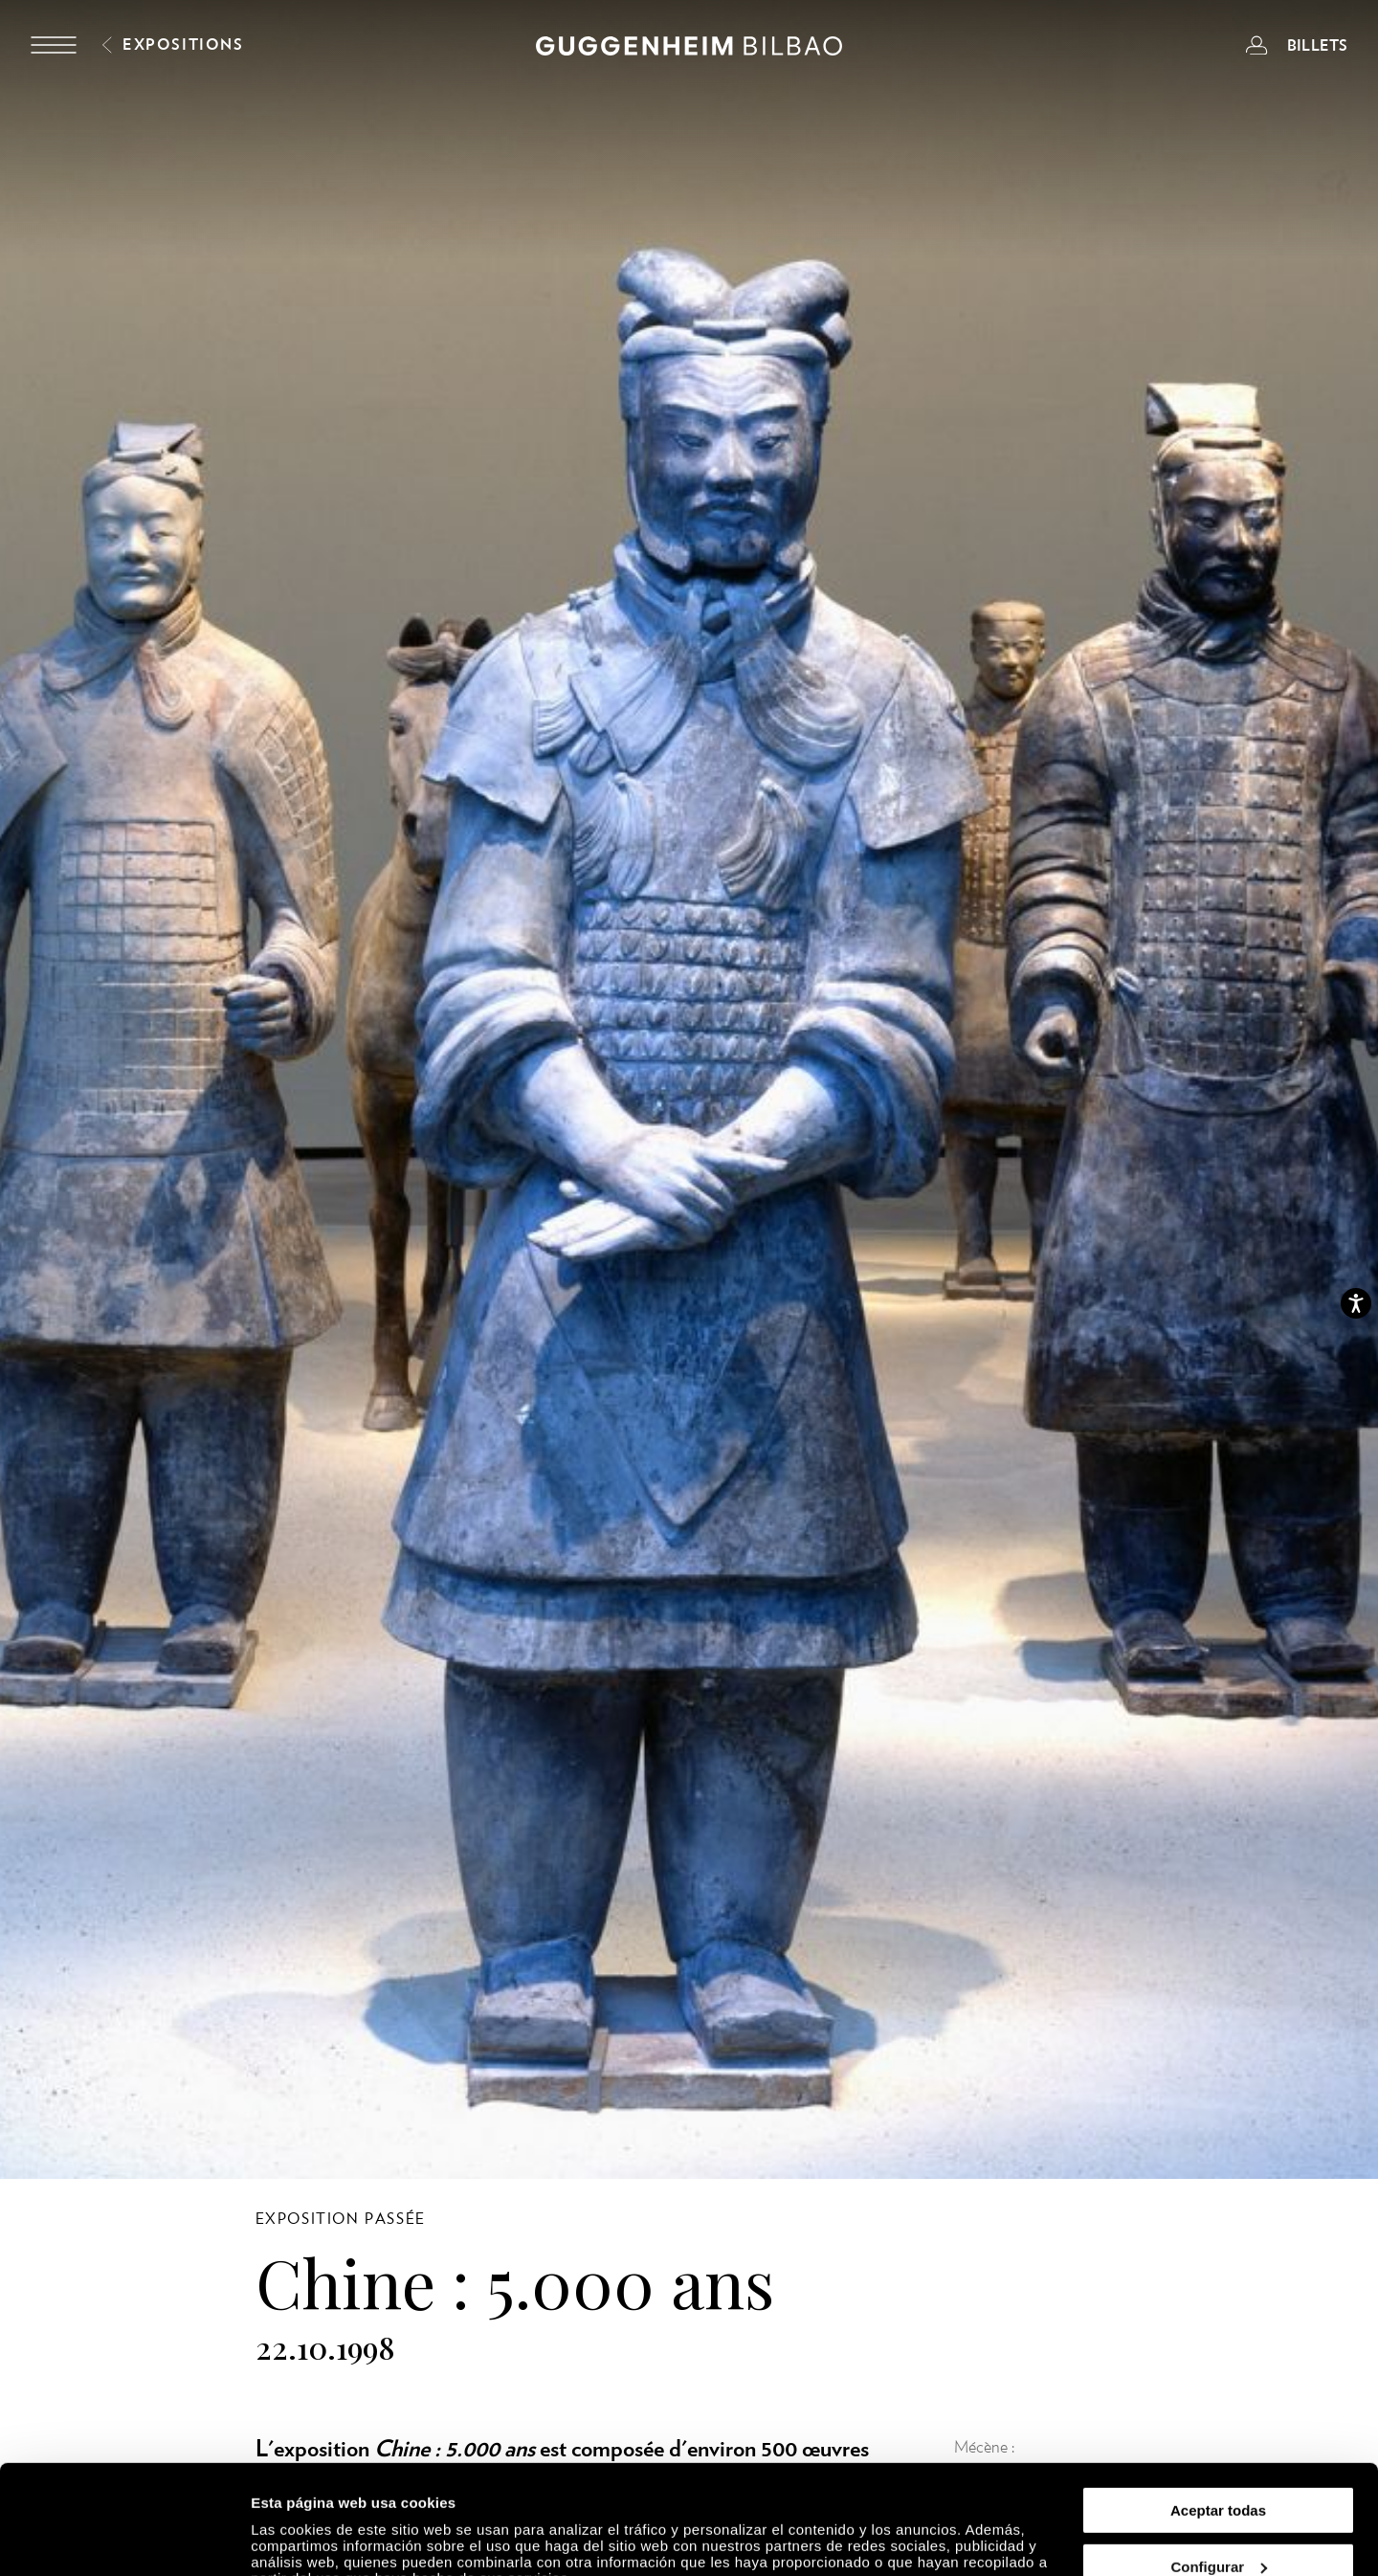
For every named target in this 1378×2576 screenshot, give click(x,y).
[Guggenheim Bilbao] (689, 48)
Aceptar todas (1218, 2417)
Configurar (1218, 2473)
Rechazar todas (1219, 2528)
